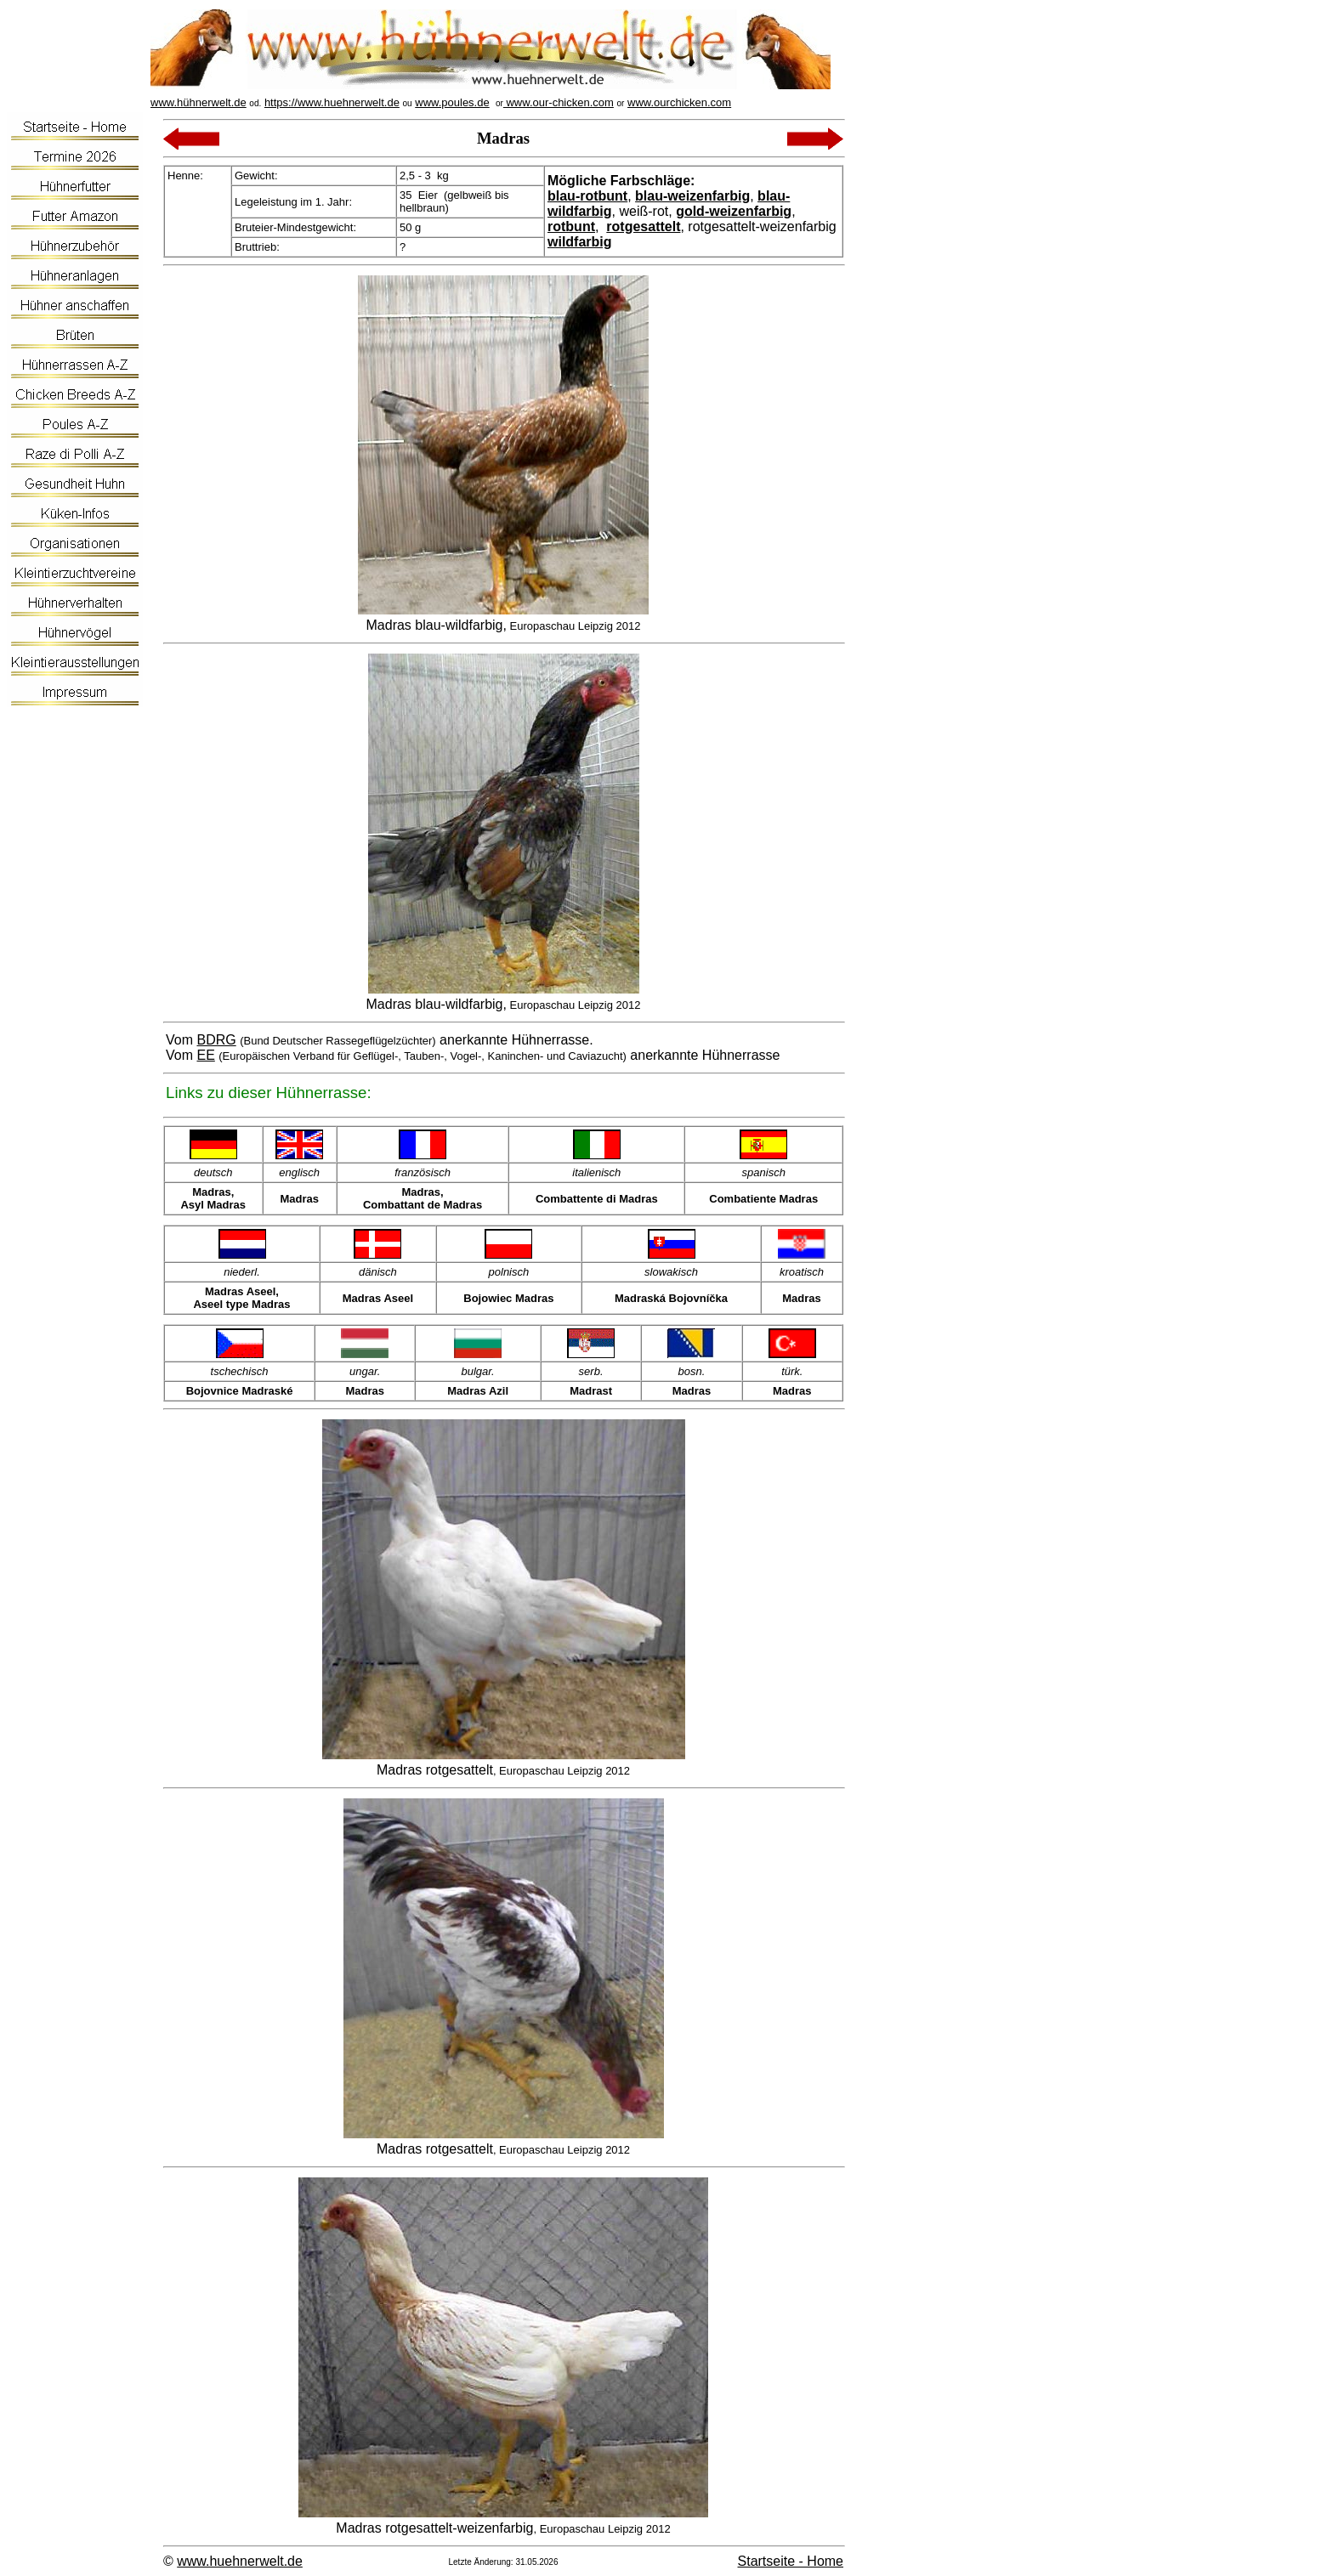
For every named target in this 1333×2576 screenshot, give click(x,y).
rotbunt (571, 226)
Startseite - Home (790, 2561)
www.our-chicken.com (558, 102)
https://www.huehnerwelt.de (332, 102)
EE (205, 1055)
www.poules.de (452, 102)
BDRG (215, 1040)
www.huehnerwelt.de (240, 2561)
